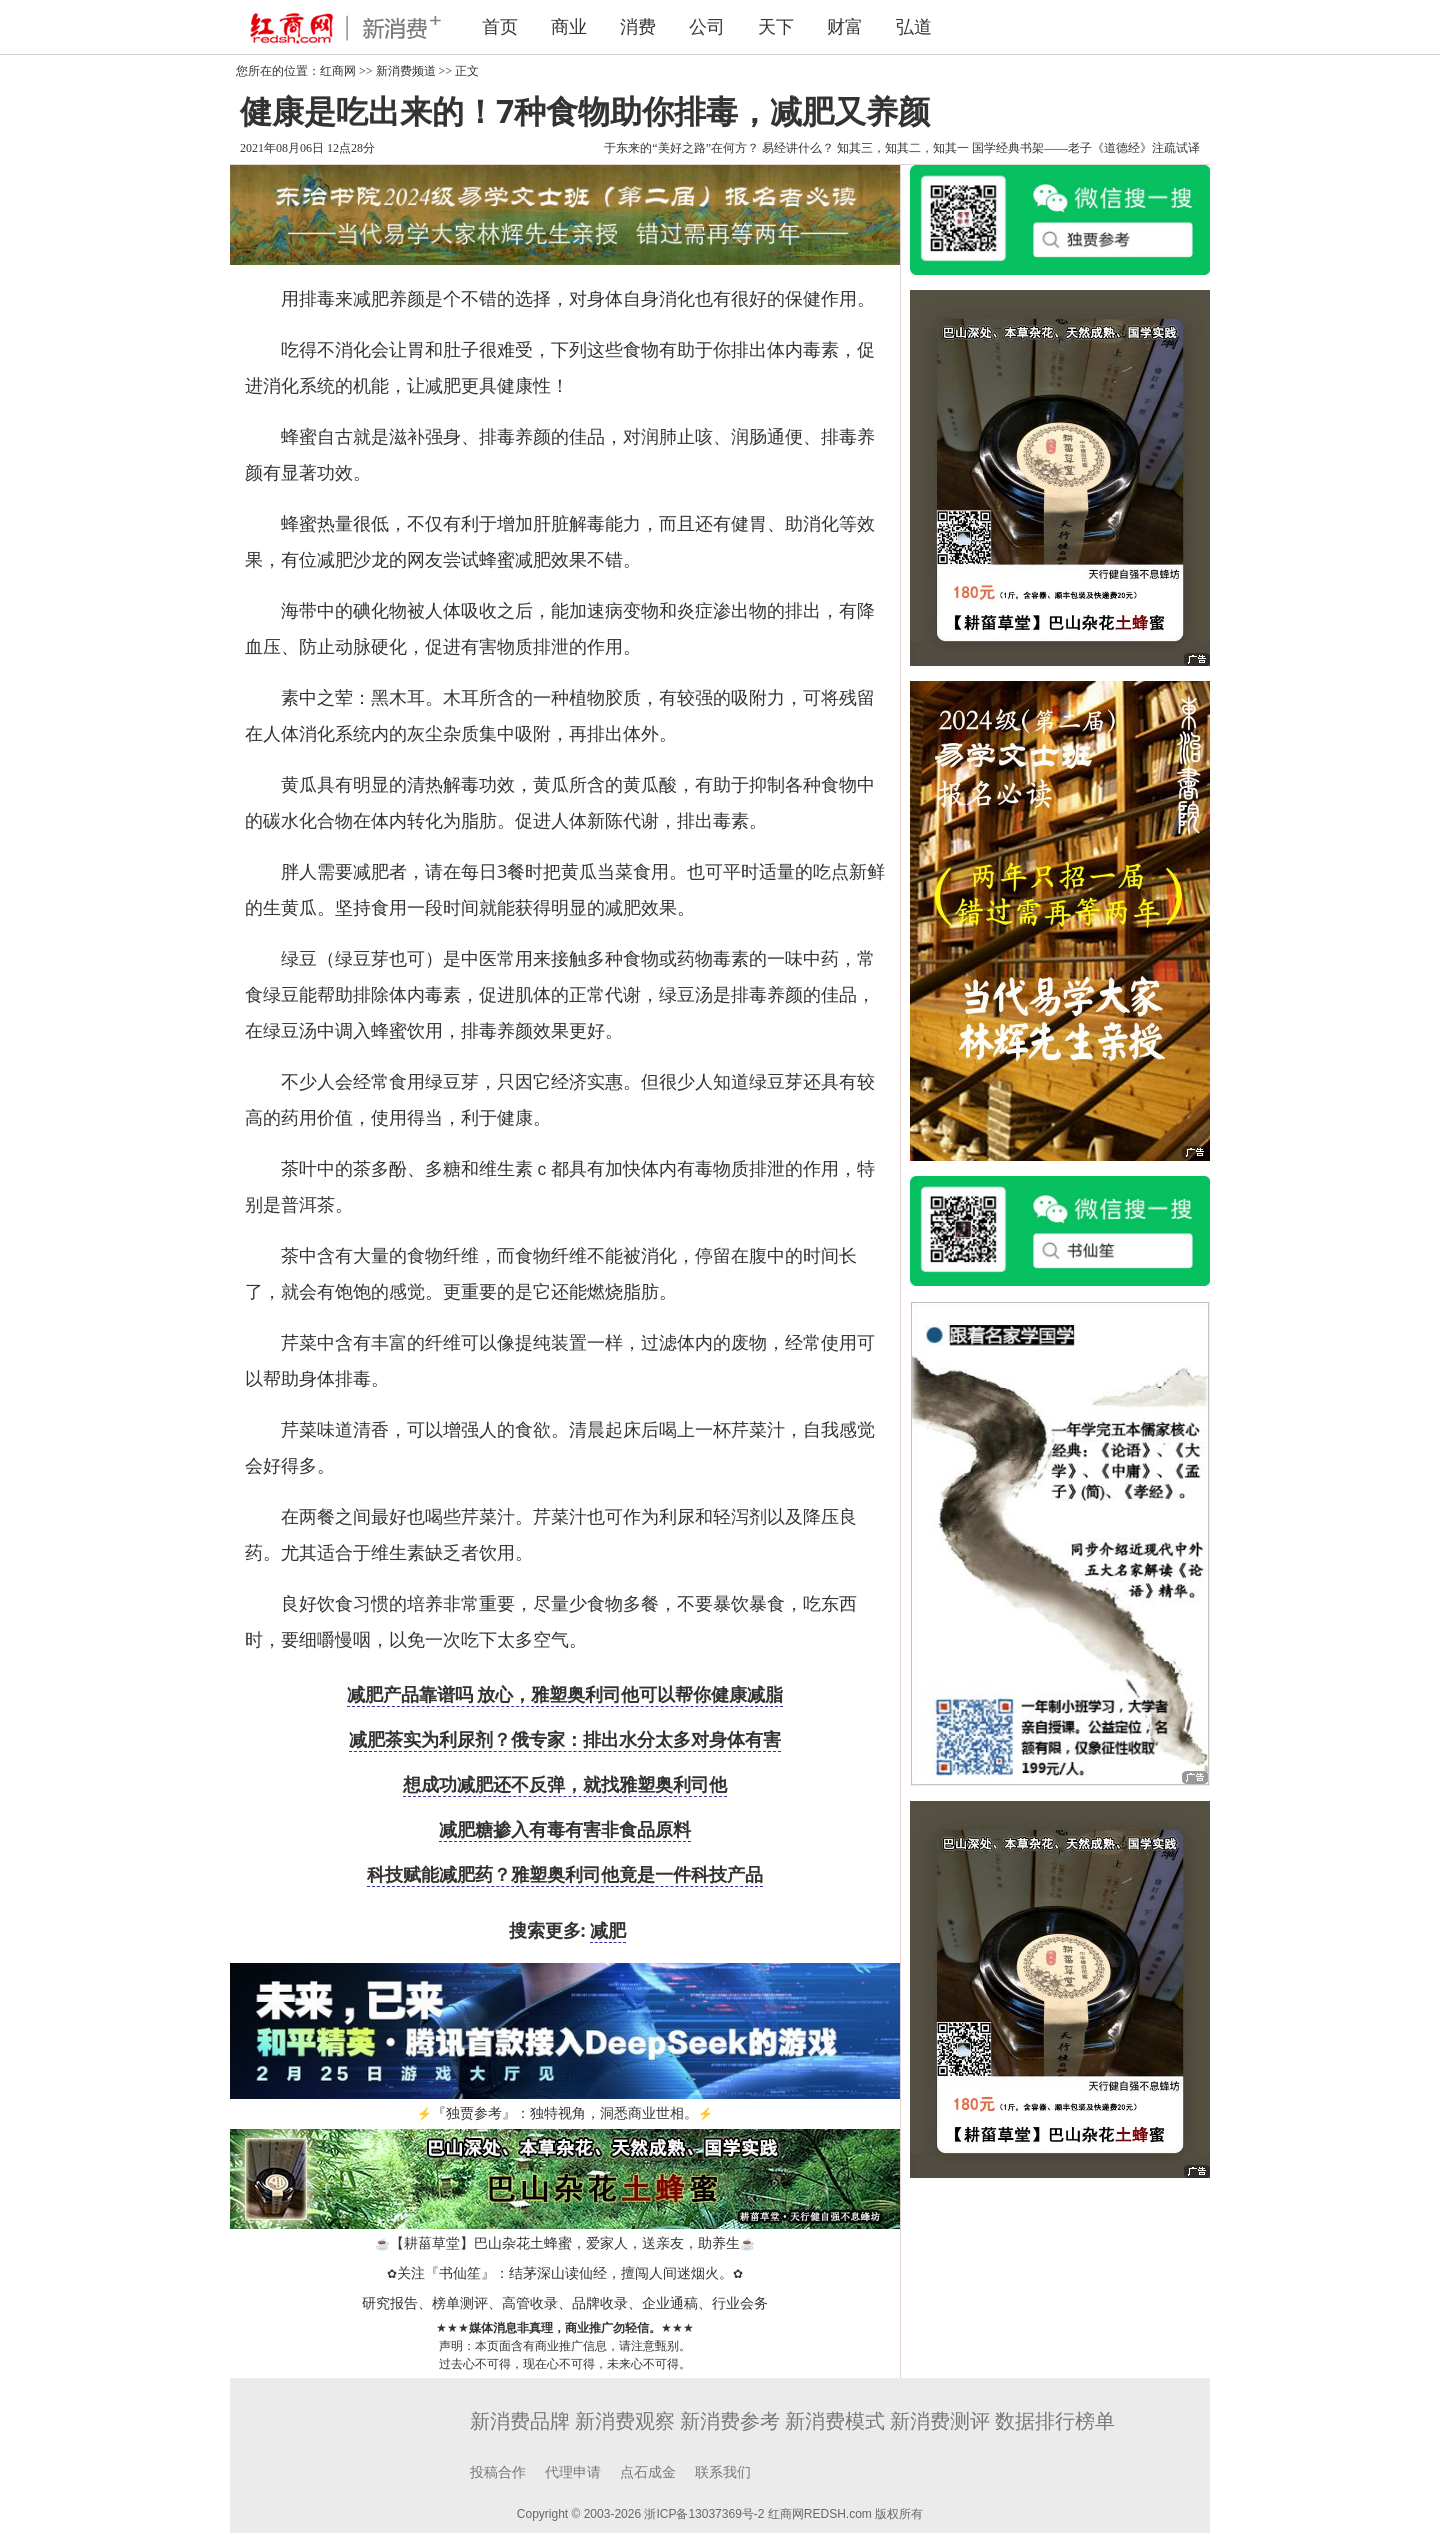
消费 (638, 27)
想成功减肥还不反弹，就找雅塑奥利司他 (565, 1784)
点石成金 (648, 2472)
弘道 (914, 27)
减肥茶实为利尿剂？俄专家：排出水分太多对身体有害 (565, 1739)
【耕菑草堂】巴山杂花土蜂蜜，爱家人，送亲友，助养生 (565, 2243)
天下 (776, 27)
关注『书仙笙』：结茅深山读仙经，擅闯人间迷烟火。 (565, 2273)
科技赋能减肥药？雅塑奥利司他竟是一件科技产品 (565, 1874)
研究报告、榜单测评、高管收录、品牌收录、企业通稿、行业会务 (565, 2303)
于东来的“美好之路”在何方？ (681, 148)
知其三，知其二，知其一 (903, 148)
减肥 (608, 1930)
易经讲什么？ (798, 148)
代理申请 (573, 2472)
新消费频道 (406, 71)
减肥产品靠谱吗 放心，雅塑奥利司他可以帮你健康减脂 (565, 1694)
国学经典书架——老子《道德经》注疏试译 (1086, 148)
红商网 (338, 71)
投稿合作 (498, 2472)
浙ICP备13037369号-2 (704, 2514)
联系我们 (723, 2472)
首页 (500, 27)
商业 (569, 27)
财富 (845, 27)
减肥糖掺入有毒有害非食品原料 (565, 1829)
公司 (707, 27)
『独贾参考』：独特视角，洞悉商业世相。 (565, 2113)
